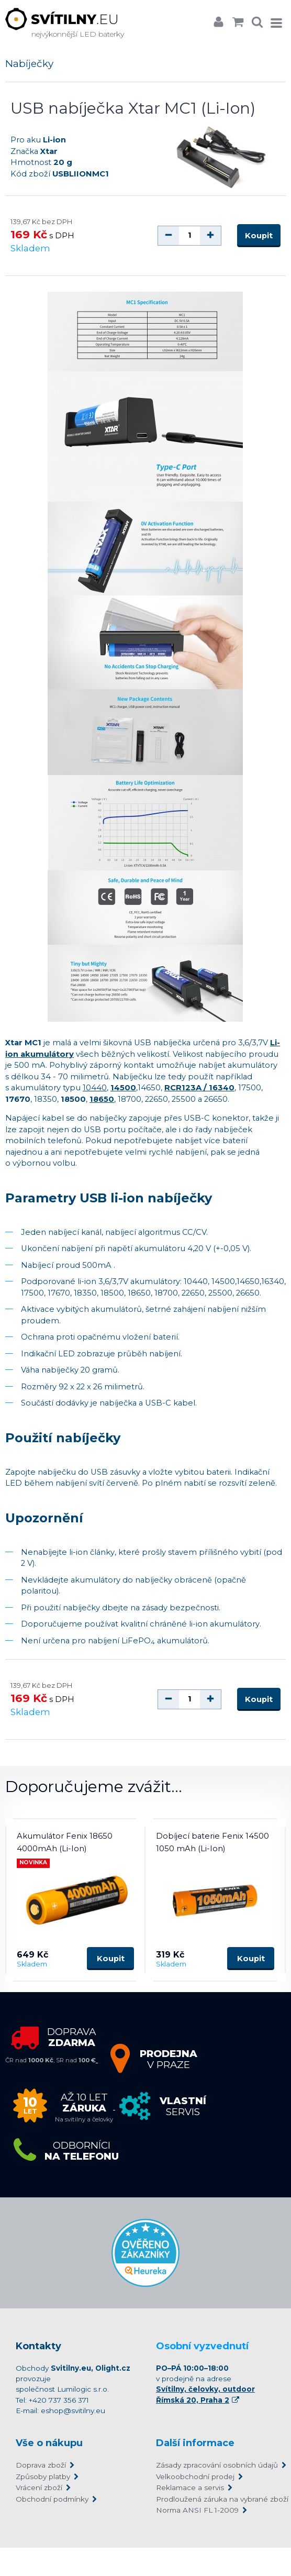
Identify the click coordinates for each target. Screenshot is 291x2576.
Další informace (195, 2443)
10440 (95, 1087)
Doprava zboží (41, 2465)
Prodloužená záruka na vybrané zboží (215, 2499)
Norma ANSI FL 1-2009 (197, 2510)
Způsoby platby (43, 2476)
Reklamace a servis (190, 2487)
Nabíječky (29, 64)
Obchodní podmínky (52, 2499)
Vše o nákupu (49, 2443)
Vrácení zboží (39, 2487)
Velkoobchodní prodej (195, 2476)
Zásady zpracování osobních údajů (215, 2465)
